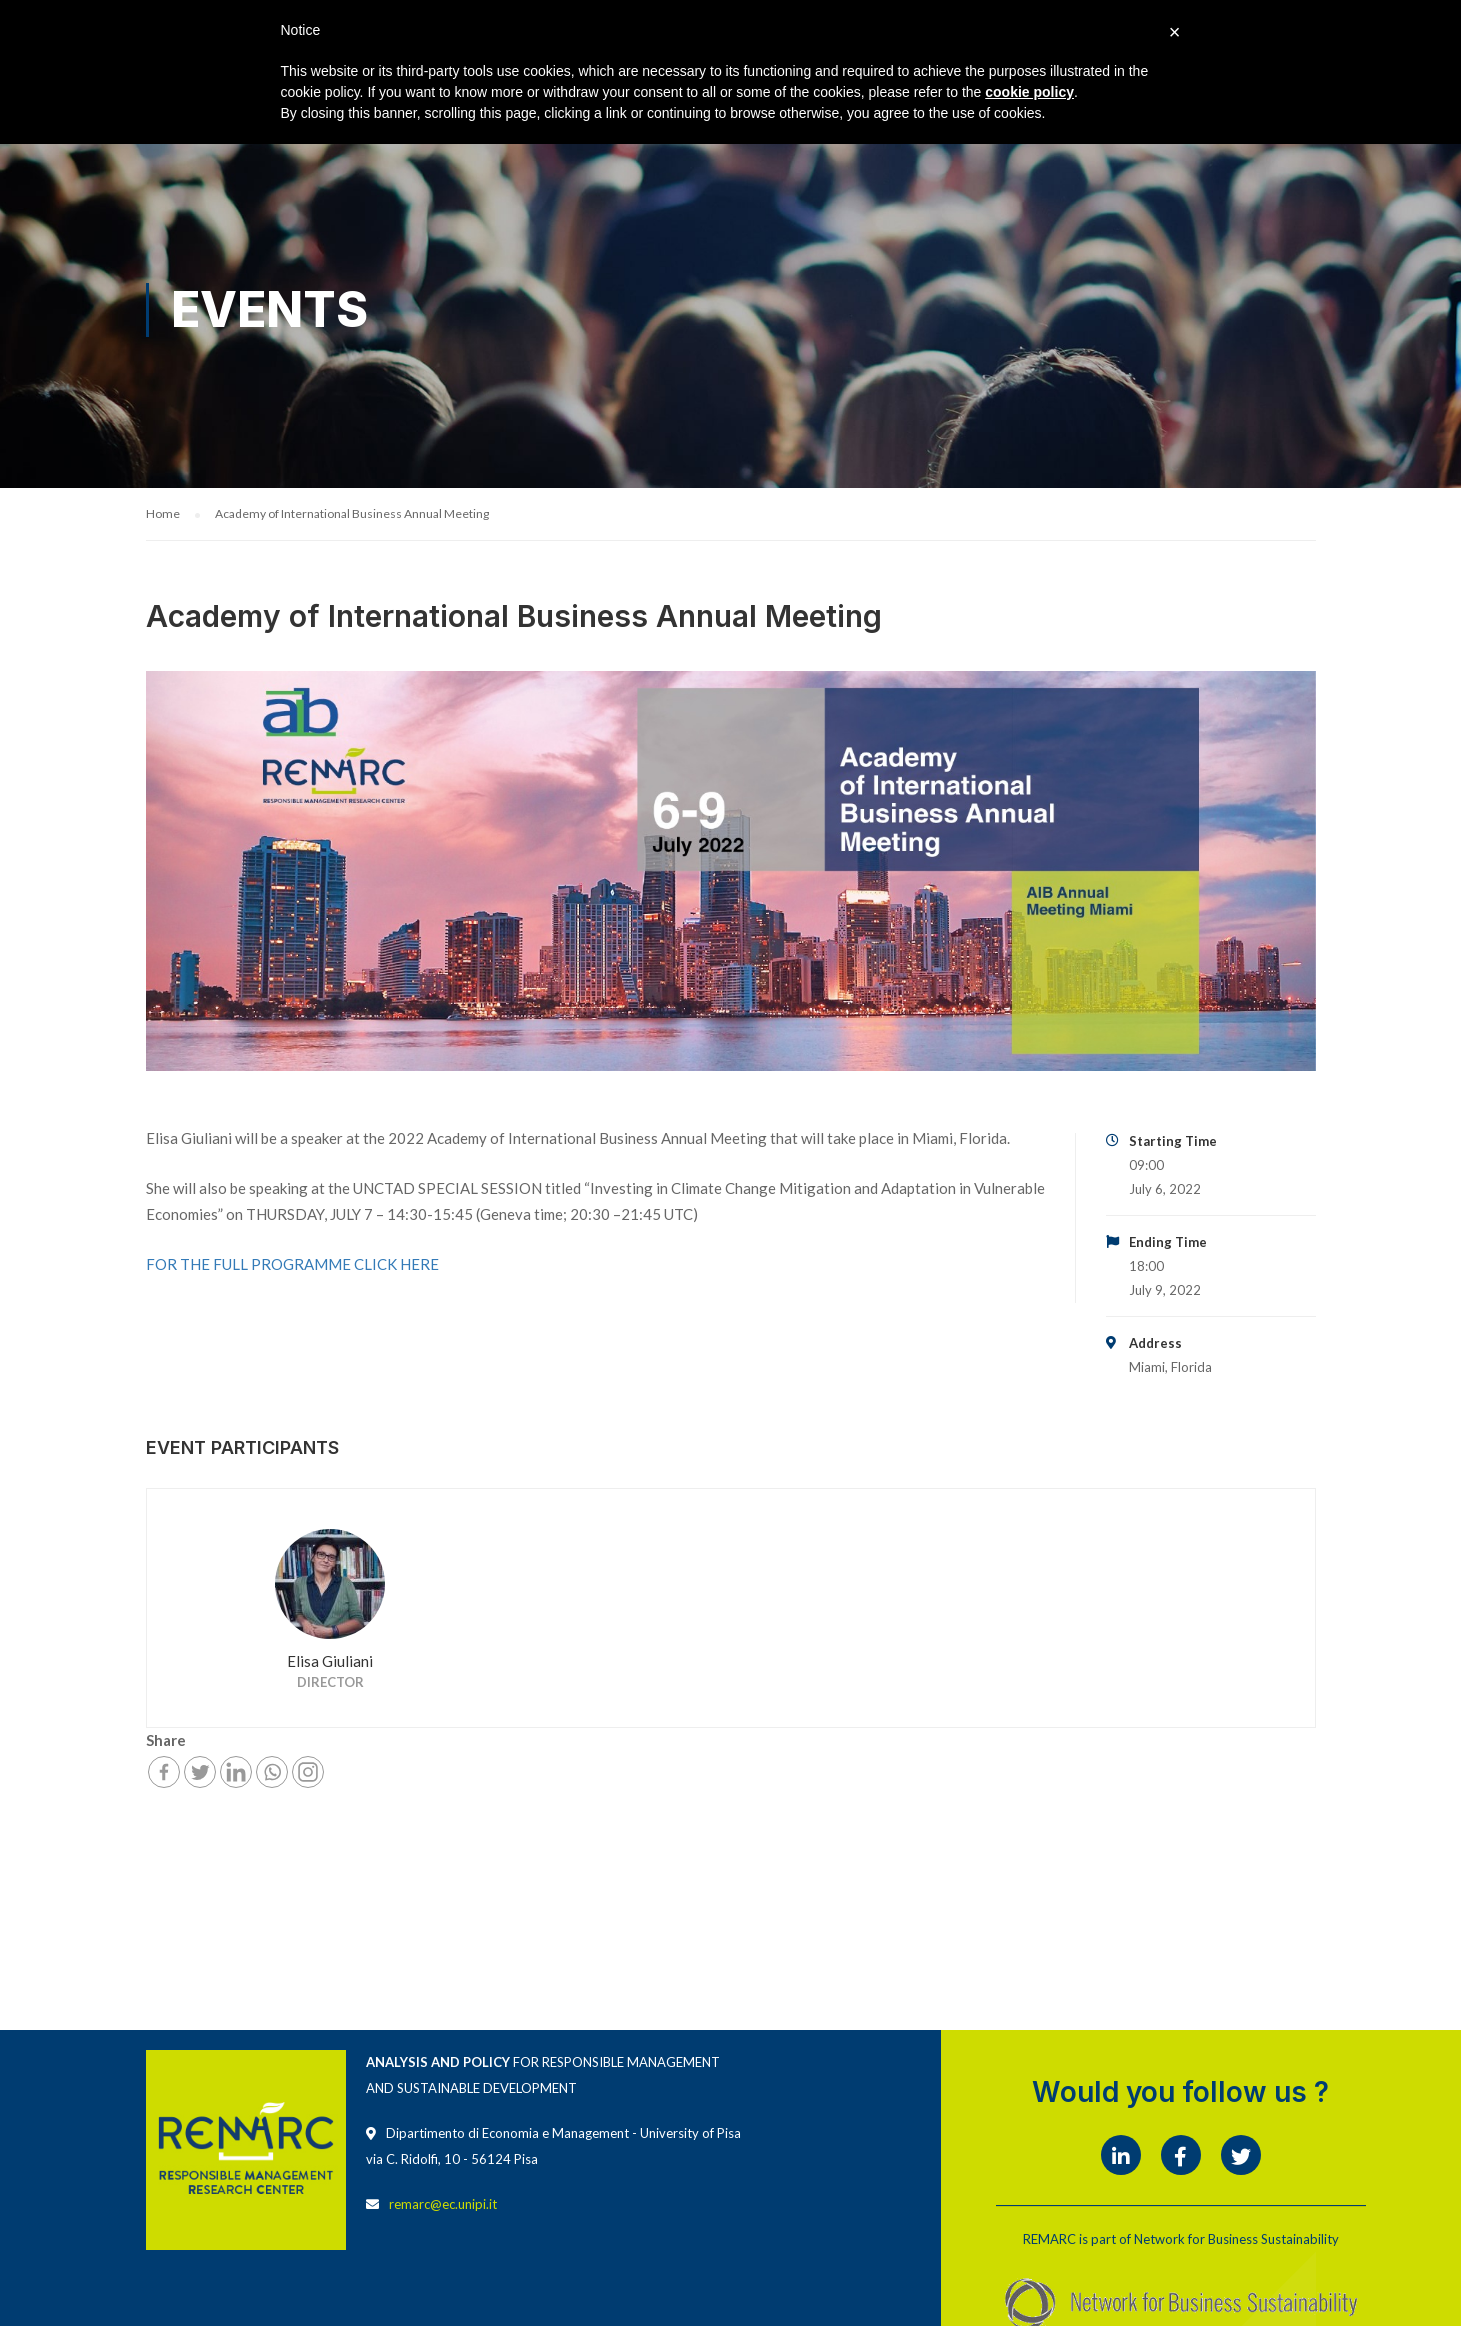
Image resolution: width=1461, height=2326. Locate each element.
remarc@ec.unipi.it (443, 2206)
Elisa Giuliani (330, 1663)
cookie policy (1029, 92)
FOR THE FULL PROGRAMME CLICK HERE (292, 1266)
